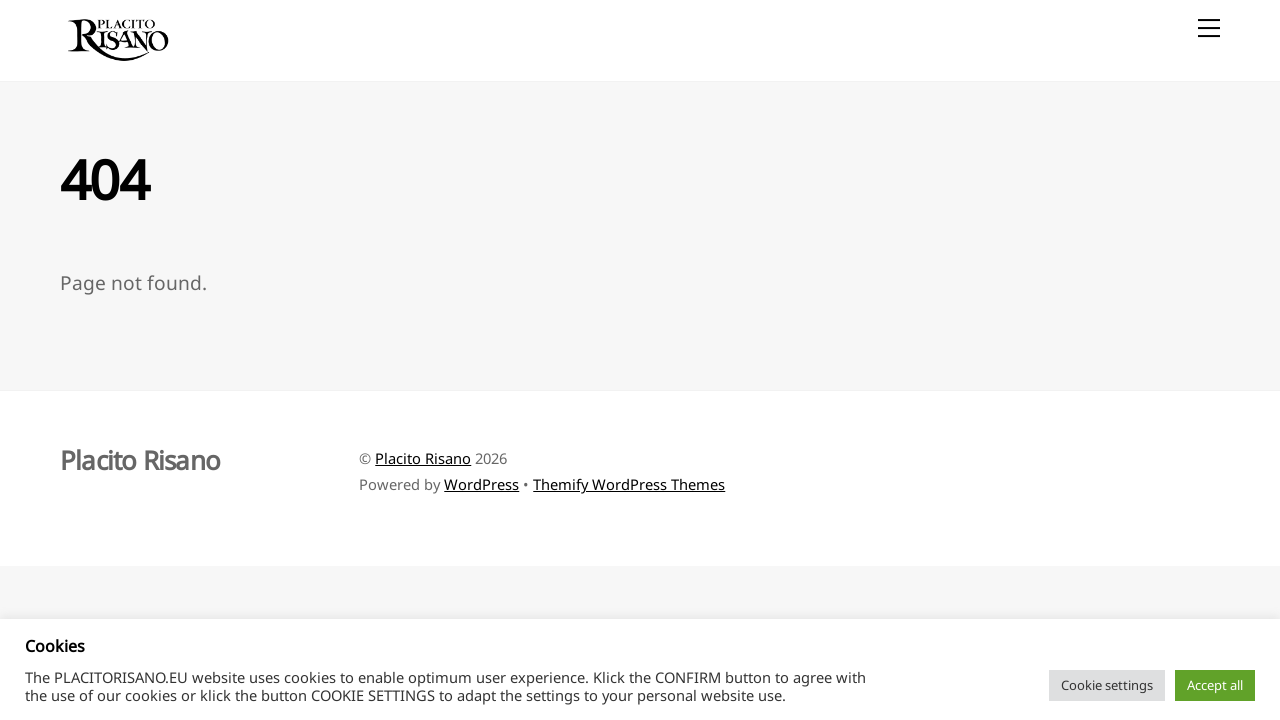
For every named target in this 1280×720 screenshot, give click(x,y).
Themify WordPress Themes (629, 484)
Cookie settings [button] (1107, 685)
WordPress (481, 484)
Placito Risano (423, 458)
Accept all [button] (1215, 685)
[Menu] (1209, 27)
